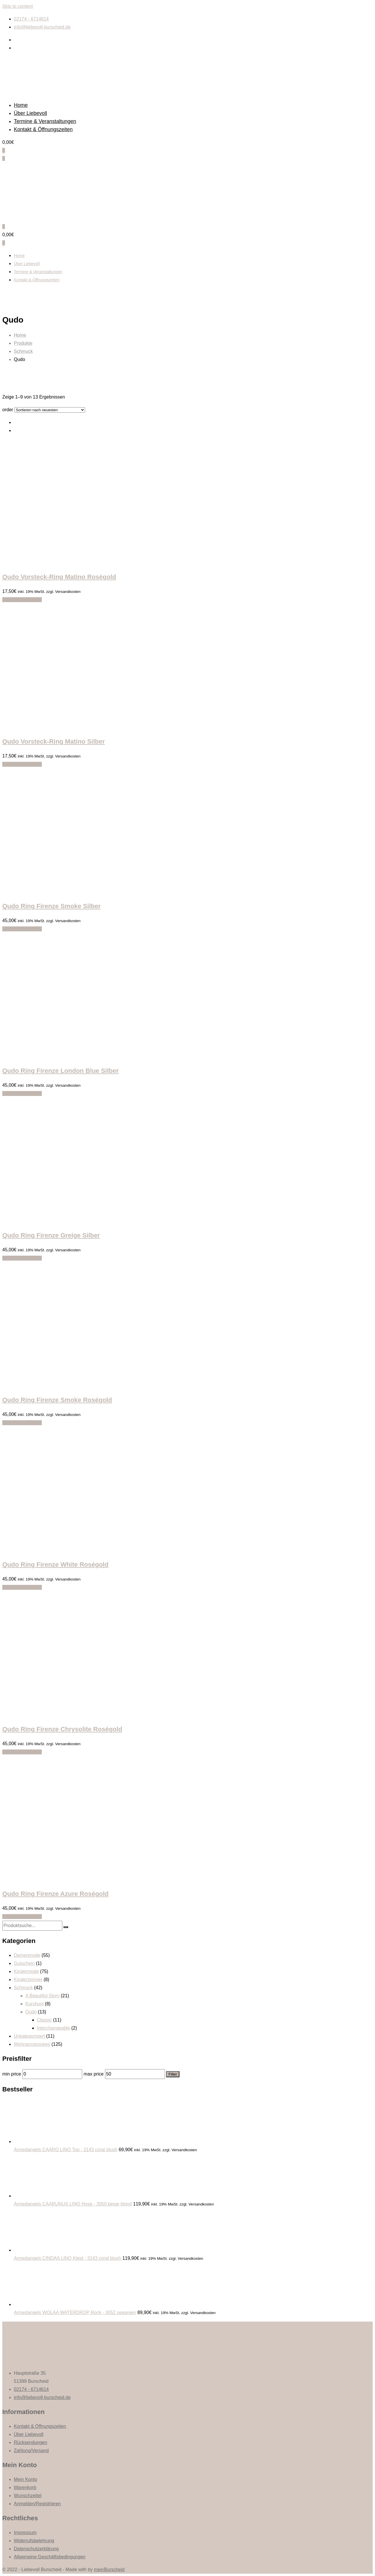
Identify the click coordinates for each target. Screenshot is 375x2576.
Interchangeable (53, 2028)
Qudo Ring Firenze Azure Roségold (55, 1893)
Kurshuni (34, 2003)
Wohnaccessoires (32, 2044)
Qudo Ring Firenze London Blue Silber (60, 1070)
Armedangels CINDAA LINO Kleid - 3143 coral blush (67, 2258)
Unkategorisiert (29, 2036)
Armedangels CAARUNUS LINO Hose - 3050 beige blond (73, 2203)
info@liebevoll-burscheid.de (42, 27)
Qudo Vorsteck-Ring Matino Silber (53, 741)
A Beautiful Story (42, 1995)
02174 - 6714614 (31, 18)
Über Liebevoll (30, 113)
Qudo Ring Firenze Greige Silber (51, 1235)
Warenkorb (25, 2487)
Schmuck (23, 1987)
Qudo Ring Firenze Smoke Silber (51, 906)
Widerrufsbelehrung (34, 2540)
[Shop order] (49, 410)
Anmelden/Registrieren (37, 2503)
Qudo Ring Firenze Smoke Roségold (57, 1400)
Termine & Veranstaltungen (45, 121)
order (7, 409)
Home (21, 105)
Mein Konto (25, 2479)
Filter (172, 2074)
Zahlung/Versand (31, 2450)
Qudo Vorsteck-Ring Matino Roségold (59, 576)
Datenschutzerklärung (36, 2548)
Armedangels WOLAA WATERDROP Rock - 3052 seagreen (75, 2312)
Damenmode (27, 1955)
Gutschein (24, 1963)
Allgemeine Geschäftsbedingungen (49, 2556)
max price (94, 2073)
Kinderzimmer (28, 1979)
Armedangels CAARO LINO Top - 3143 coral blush (65, 2149)
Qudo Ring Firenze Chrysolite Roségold (62, 1729)
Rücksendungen (30, 2442)
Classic (44, 2019)
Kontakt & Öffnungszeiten (43, 129)
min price (11, 2073)
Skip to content (17, 6)
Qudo (31, 2011)
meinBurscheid (109, 2569)
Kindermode (26, 1971)
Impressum (25, 2532)
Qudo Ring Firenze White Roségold (55, 1564)
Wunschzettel (28, 2495)
